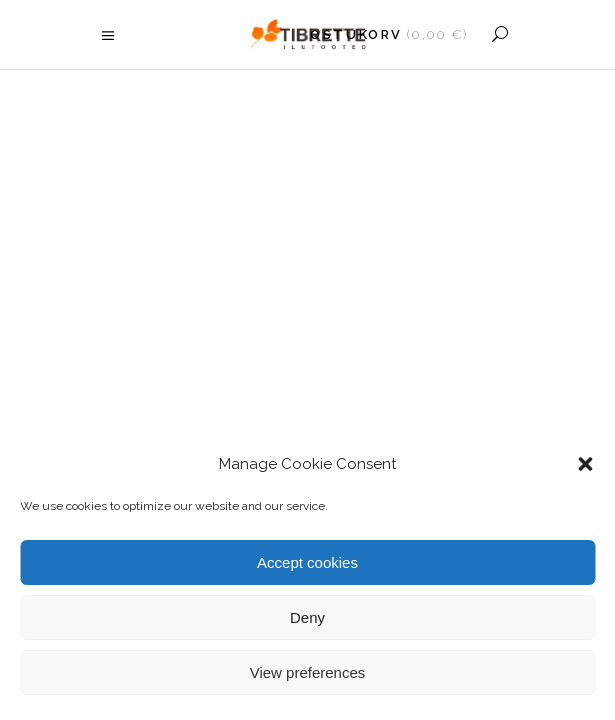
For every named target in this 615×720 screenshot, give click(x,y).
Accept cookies (307, 562)
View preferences (308, 672)
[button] (585, 464)
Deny (307, 617)
